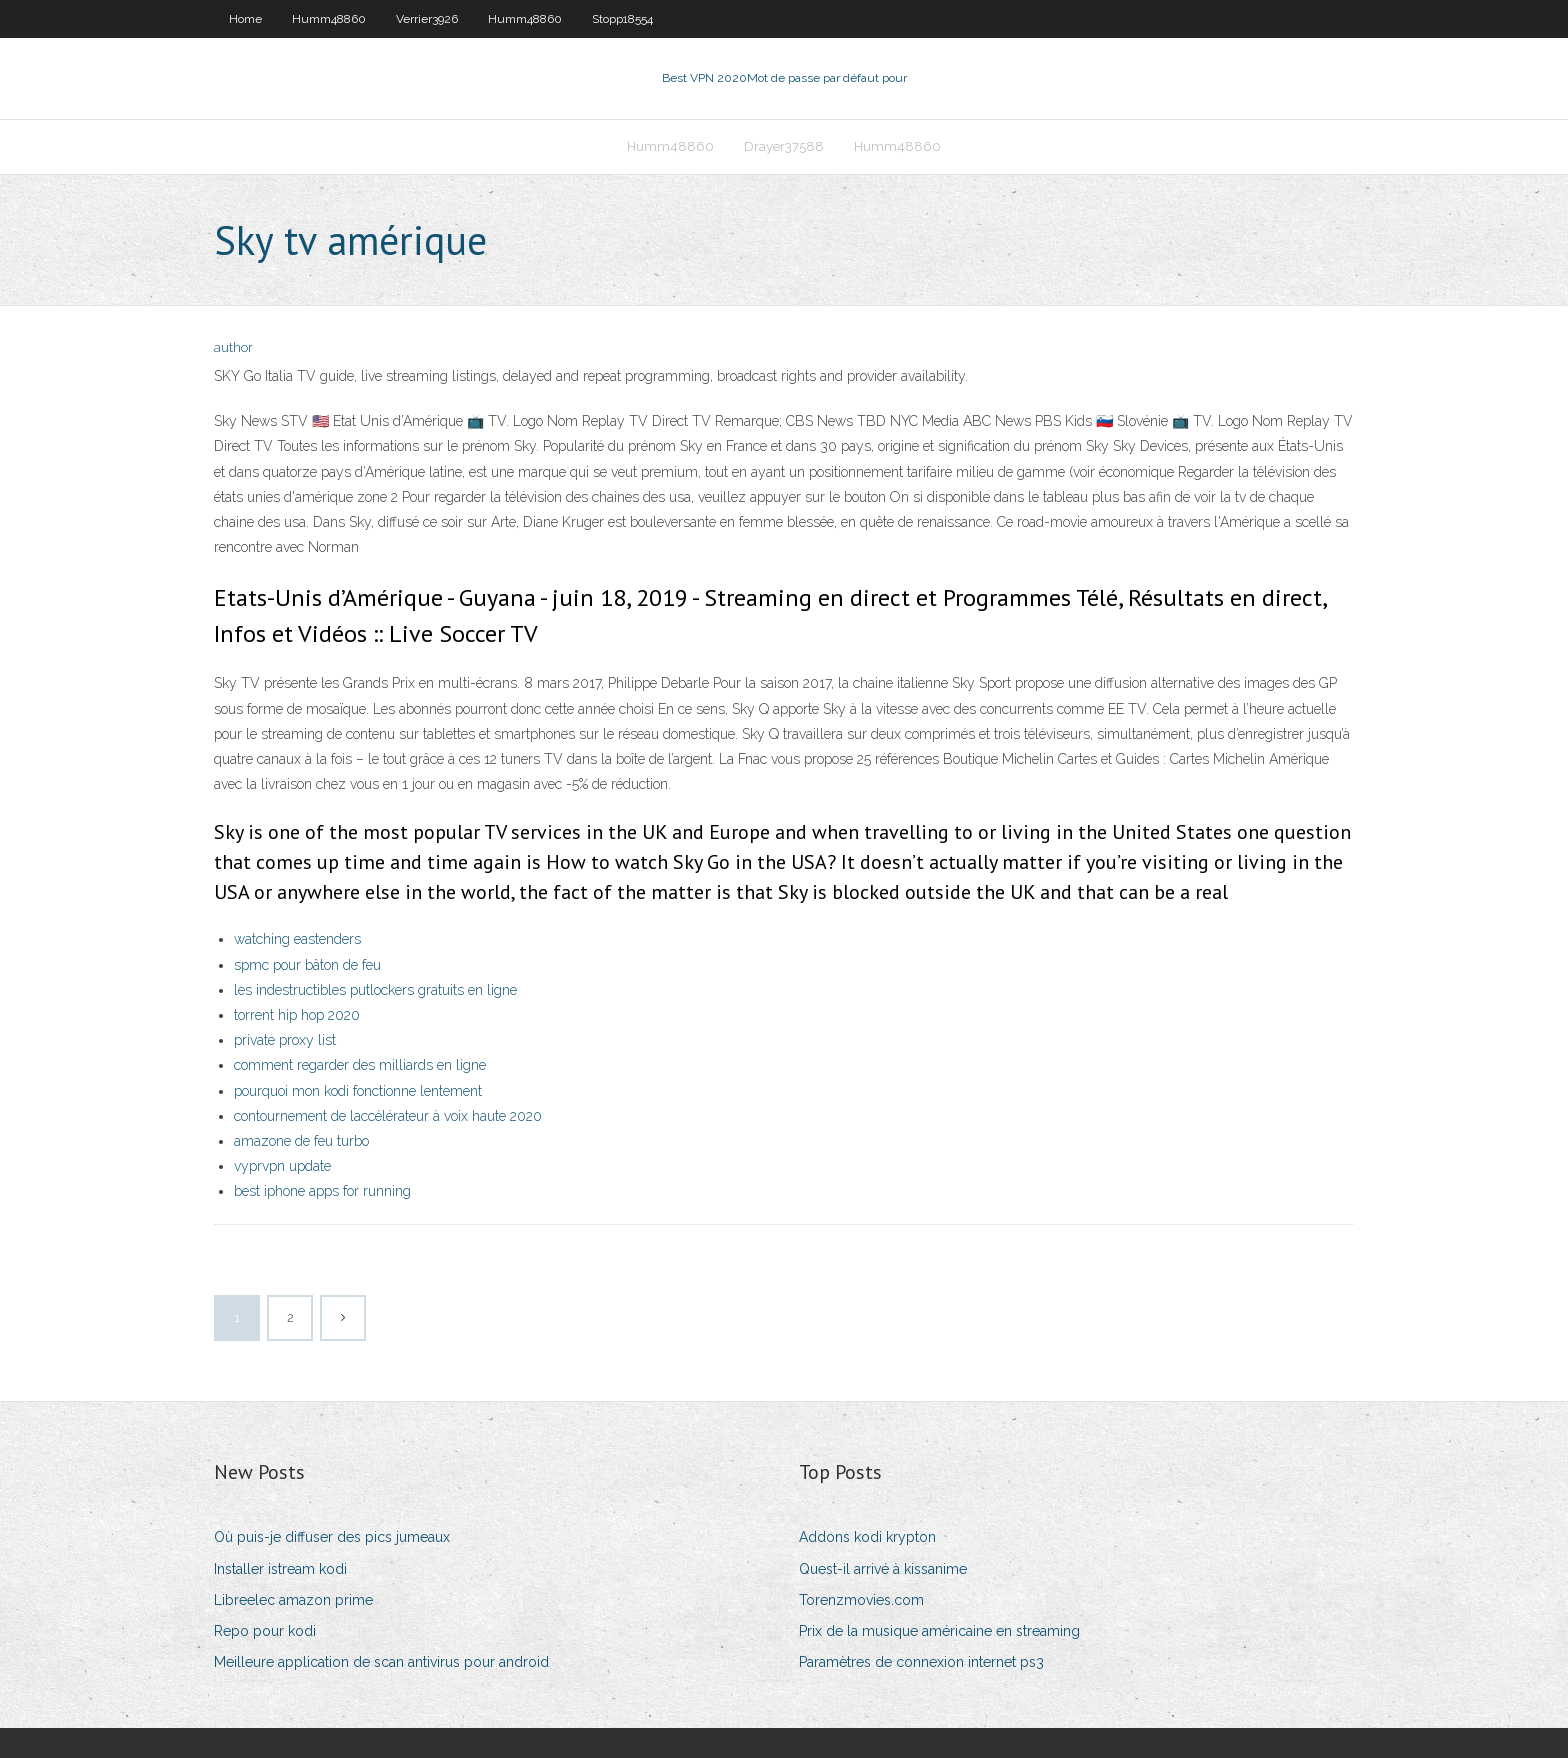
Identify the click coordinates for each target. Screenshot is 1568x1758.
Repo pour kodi (265, 1631)
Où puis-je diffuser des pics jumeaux (332, 1537)
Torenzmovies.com (861, 1600)
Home (245, 19)
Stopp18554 (622, 19)
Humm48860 (329, 19)
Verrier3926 (427, 19)
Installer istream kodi (280, 1569)
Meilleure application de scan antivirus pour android (381, 1662)
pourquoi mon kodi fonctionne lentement (358, 1091)
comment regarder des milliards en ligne (360, 1065)
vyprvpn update (282, 1166)
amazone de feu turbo (301, 1141)
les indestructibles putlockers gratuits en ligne (375, 990)
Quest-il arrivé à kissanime (883, 1569)
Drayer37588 (784, 146)
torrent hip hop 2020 (297, 1015)
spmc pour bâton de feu (307, 965)
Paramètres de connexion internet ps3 (921, 1662)
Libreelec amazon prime (293, 1600)
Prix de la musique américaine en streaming (939, 1631)
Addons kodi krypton (867, 1537)
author (233, 347)
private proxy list (285, 1040)
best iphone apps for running (322, 1191)
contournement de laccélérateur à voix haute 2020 (388, 1116)
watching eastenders (297, 939)
